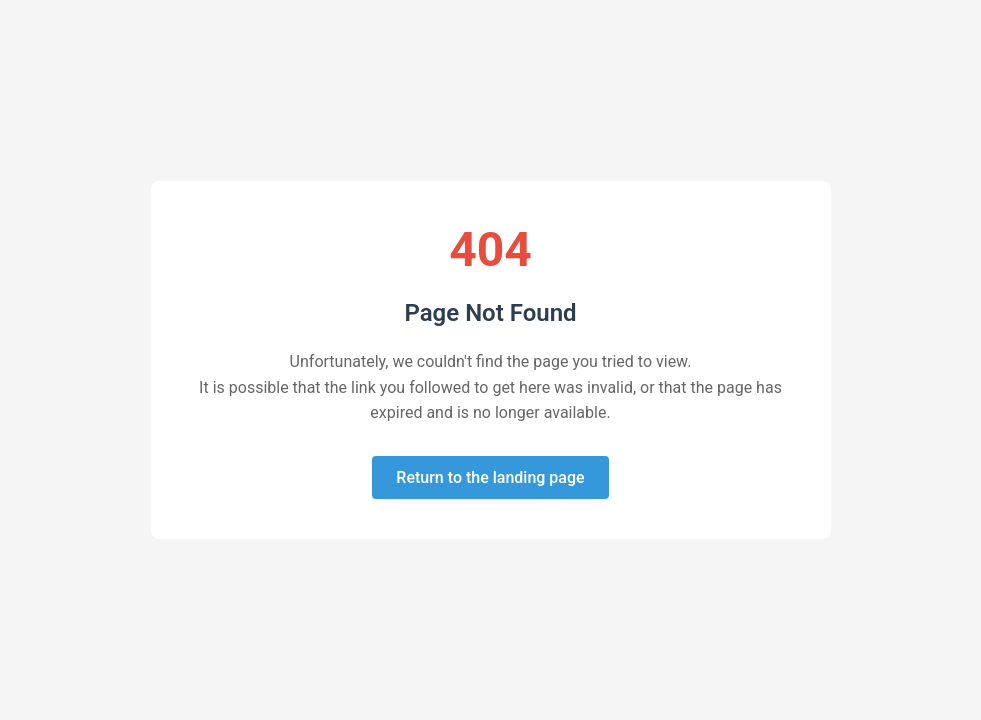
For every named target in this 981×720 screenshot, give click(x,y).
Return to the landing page (490, 477)
